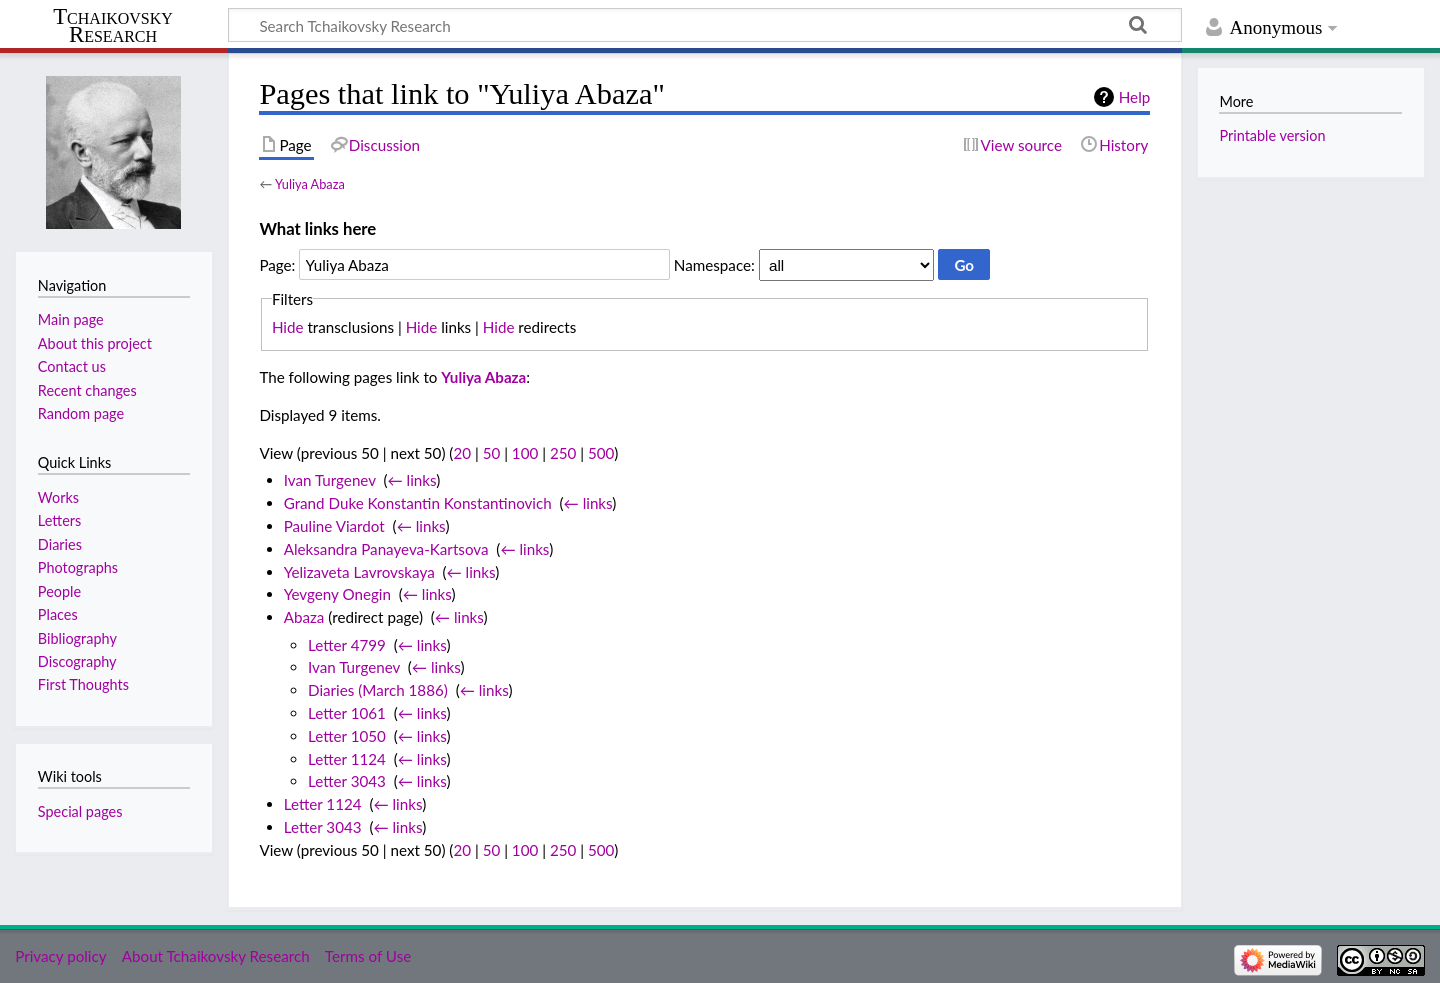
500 (601, 453)
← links (412, 480)
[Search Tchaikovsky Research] (705, 25)
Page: (277, 265)
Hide (288, 327)
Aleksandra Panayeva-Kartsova (386, 549)
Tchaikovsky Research (113, 26)
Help (1134, 97)
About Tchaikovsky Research (216, 956)
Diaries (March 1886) (378, 690)
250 (563, 453)
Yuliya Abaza (310, 184)
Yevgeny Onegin (337, 594)
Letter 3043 (347, 781)
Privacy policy (60, 956)
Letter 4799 (347, 645)
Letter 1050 (347, 736)
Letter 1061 (347, 713)
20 (462, 453)
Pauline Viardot (334, 526)
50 (492, 453)
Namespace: (714, 265)
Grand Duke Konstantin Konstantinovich (418, 503)
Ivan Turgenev (330, 480)
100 (525, 453)
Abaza (304, 617)
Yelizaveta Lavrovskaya (359, 572)
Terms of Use (368, 956)
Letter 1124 (347, 759)
